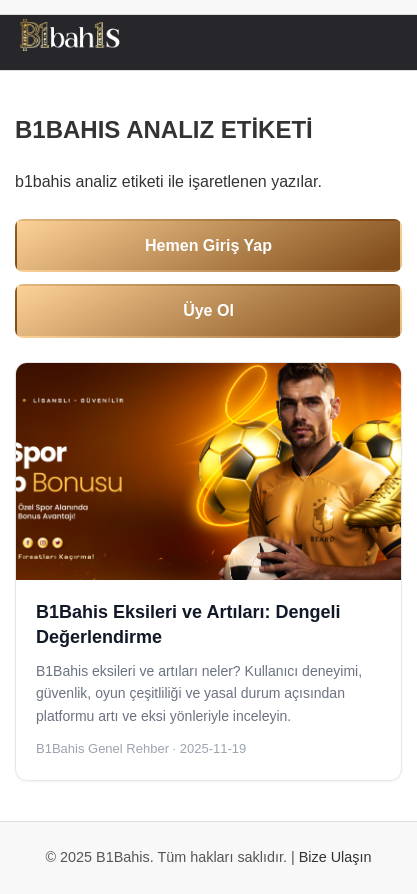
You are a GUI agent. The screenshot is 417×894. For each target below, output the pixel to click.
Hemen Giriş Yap (208, 245)
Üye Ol (208, 310)
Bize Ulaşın (335, 857)
